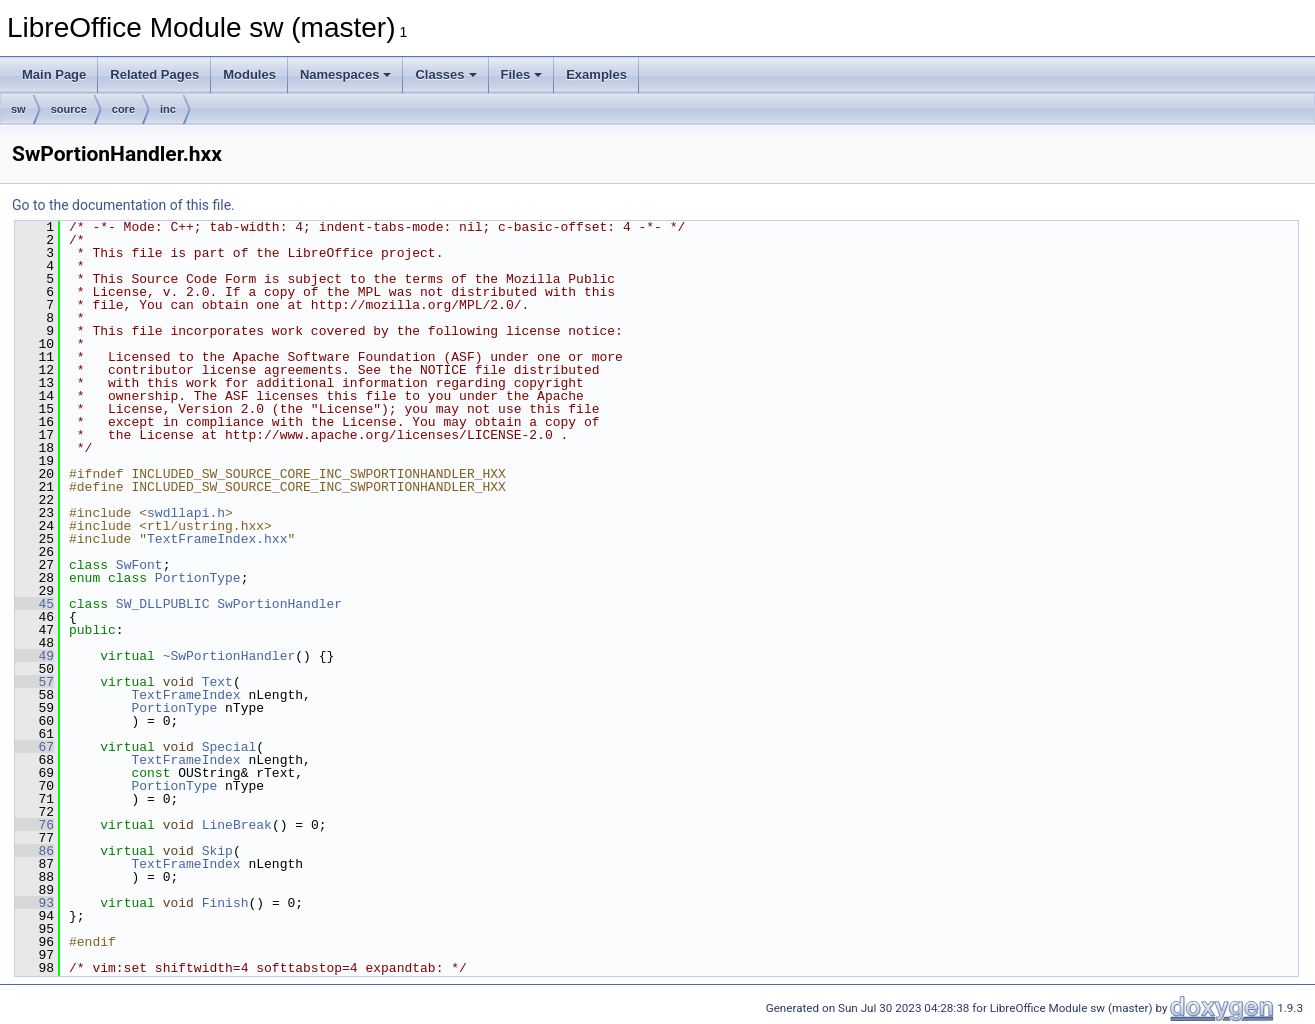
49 (34, 656)
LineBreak (237, 825)
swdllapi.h (186, 513)
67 (34, 747)
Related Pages (154, 74)
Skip (217, 851)
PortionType (198, 578)
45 (34, 604)
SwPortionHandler (279, 604)
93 (34, 903)
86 (34, 851)
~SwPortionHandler (229, 656)
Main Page (54, 74)
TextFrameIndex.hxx (217, 539)
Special (229, 747)
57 (34, 682)
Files (522, 74)
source (69, 109)
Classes (445, 74)
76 (34, 825)
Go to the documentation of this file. (123, 205)
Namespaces (346, 74)
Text (217, 682)
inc (168, 109)
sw (18, 109)
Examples (596, 74)
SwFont (139, 565)
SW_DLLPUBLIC (163, 604)
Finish (225, 903)
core (123, 109)
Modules (249, 74)
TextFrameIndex (185, 695)
